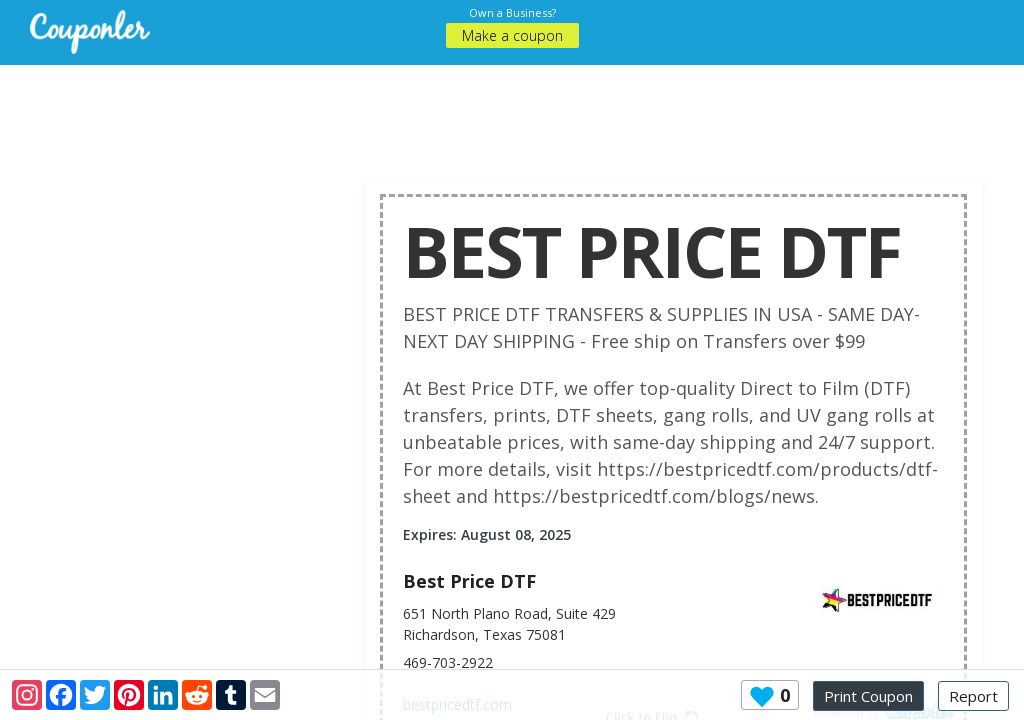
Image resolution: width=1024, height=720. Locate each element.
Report (973, 696)
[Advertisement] (527, 110)
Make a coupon (512, 35)
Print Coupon (868, 696)
